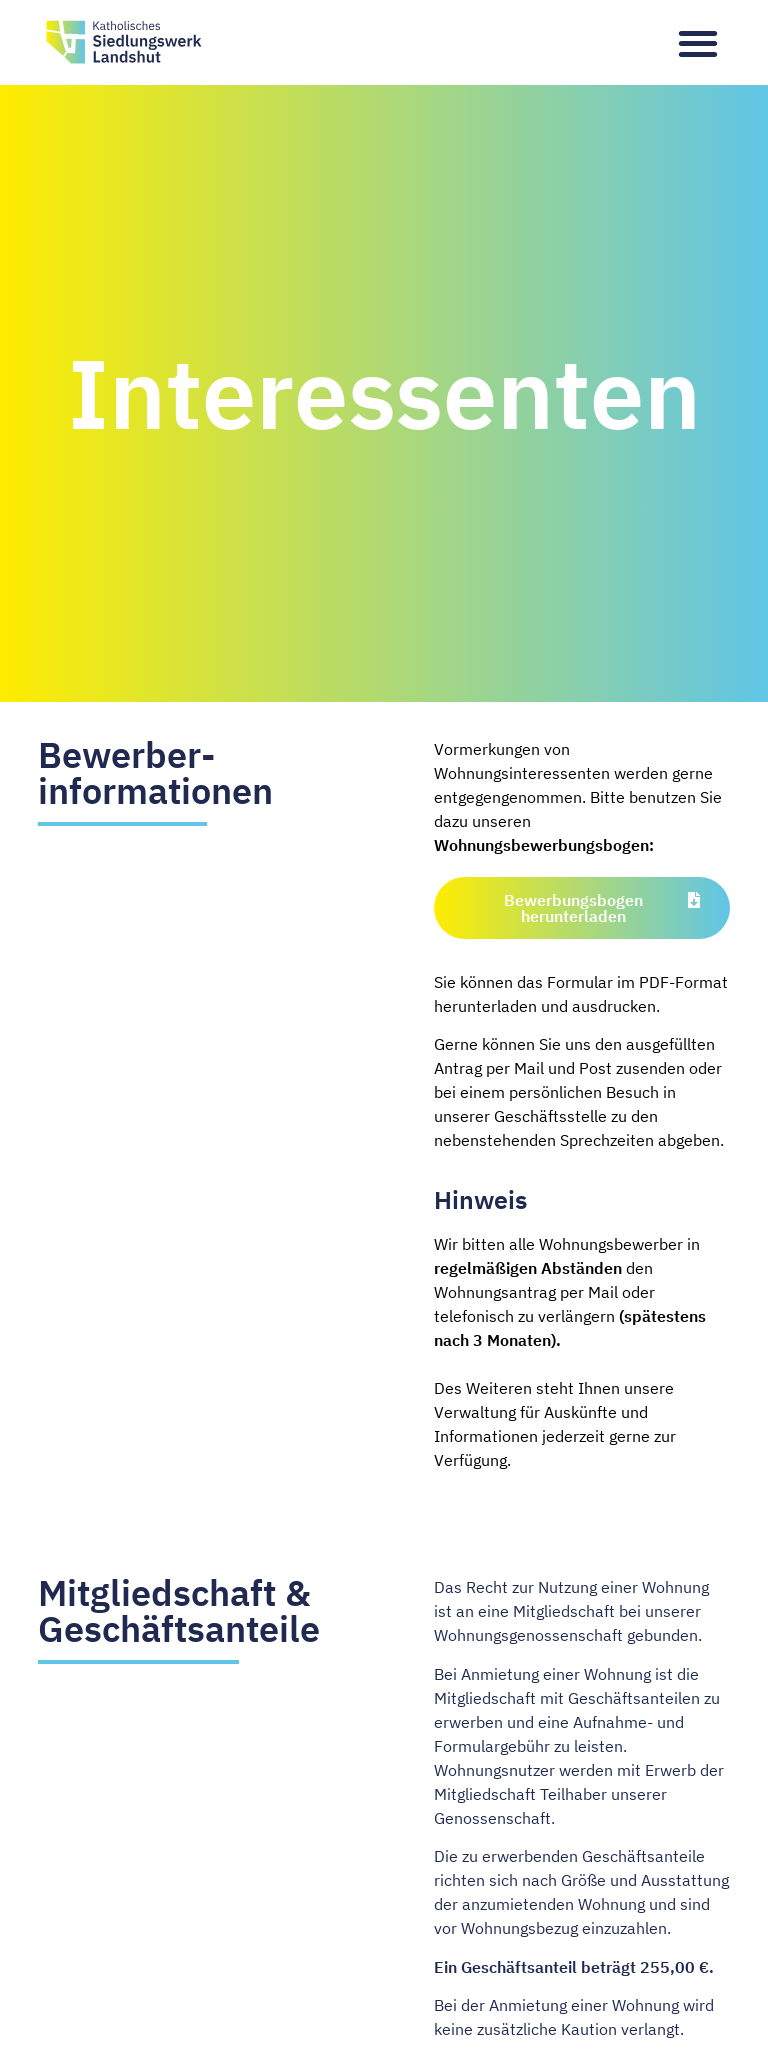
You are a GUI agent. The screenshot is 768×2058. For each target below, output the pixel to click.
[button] (698, 42)
